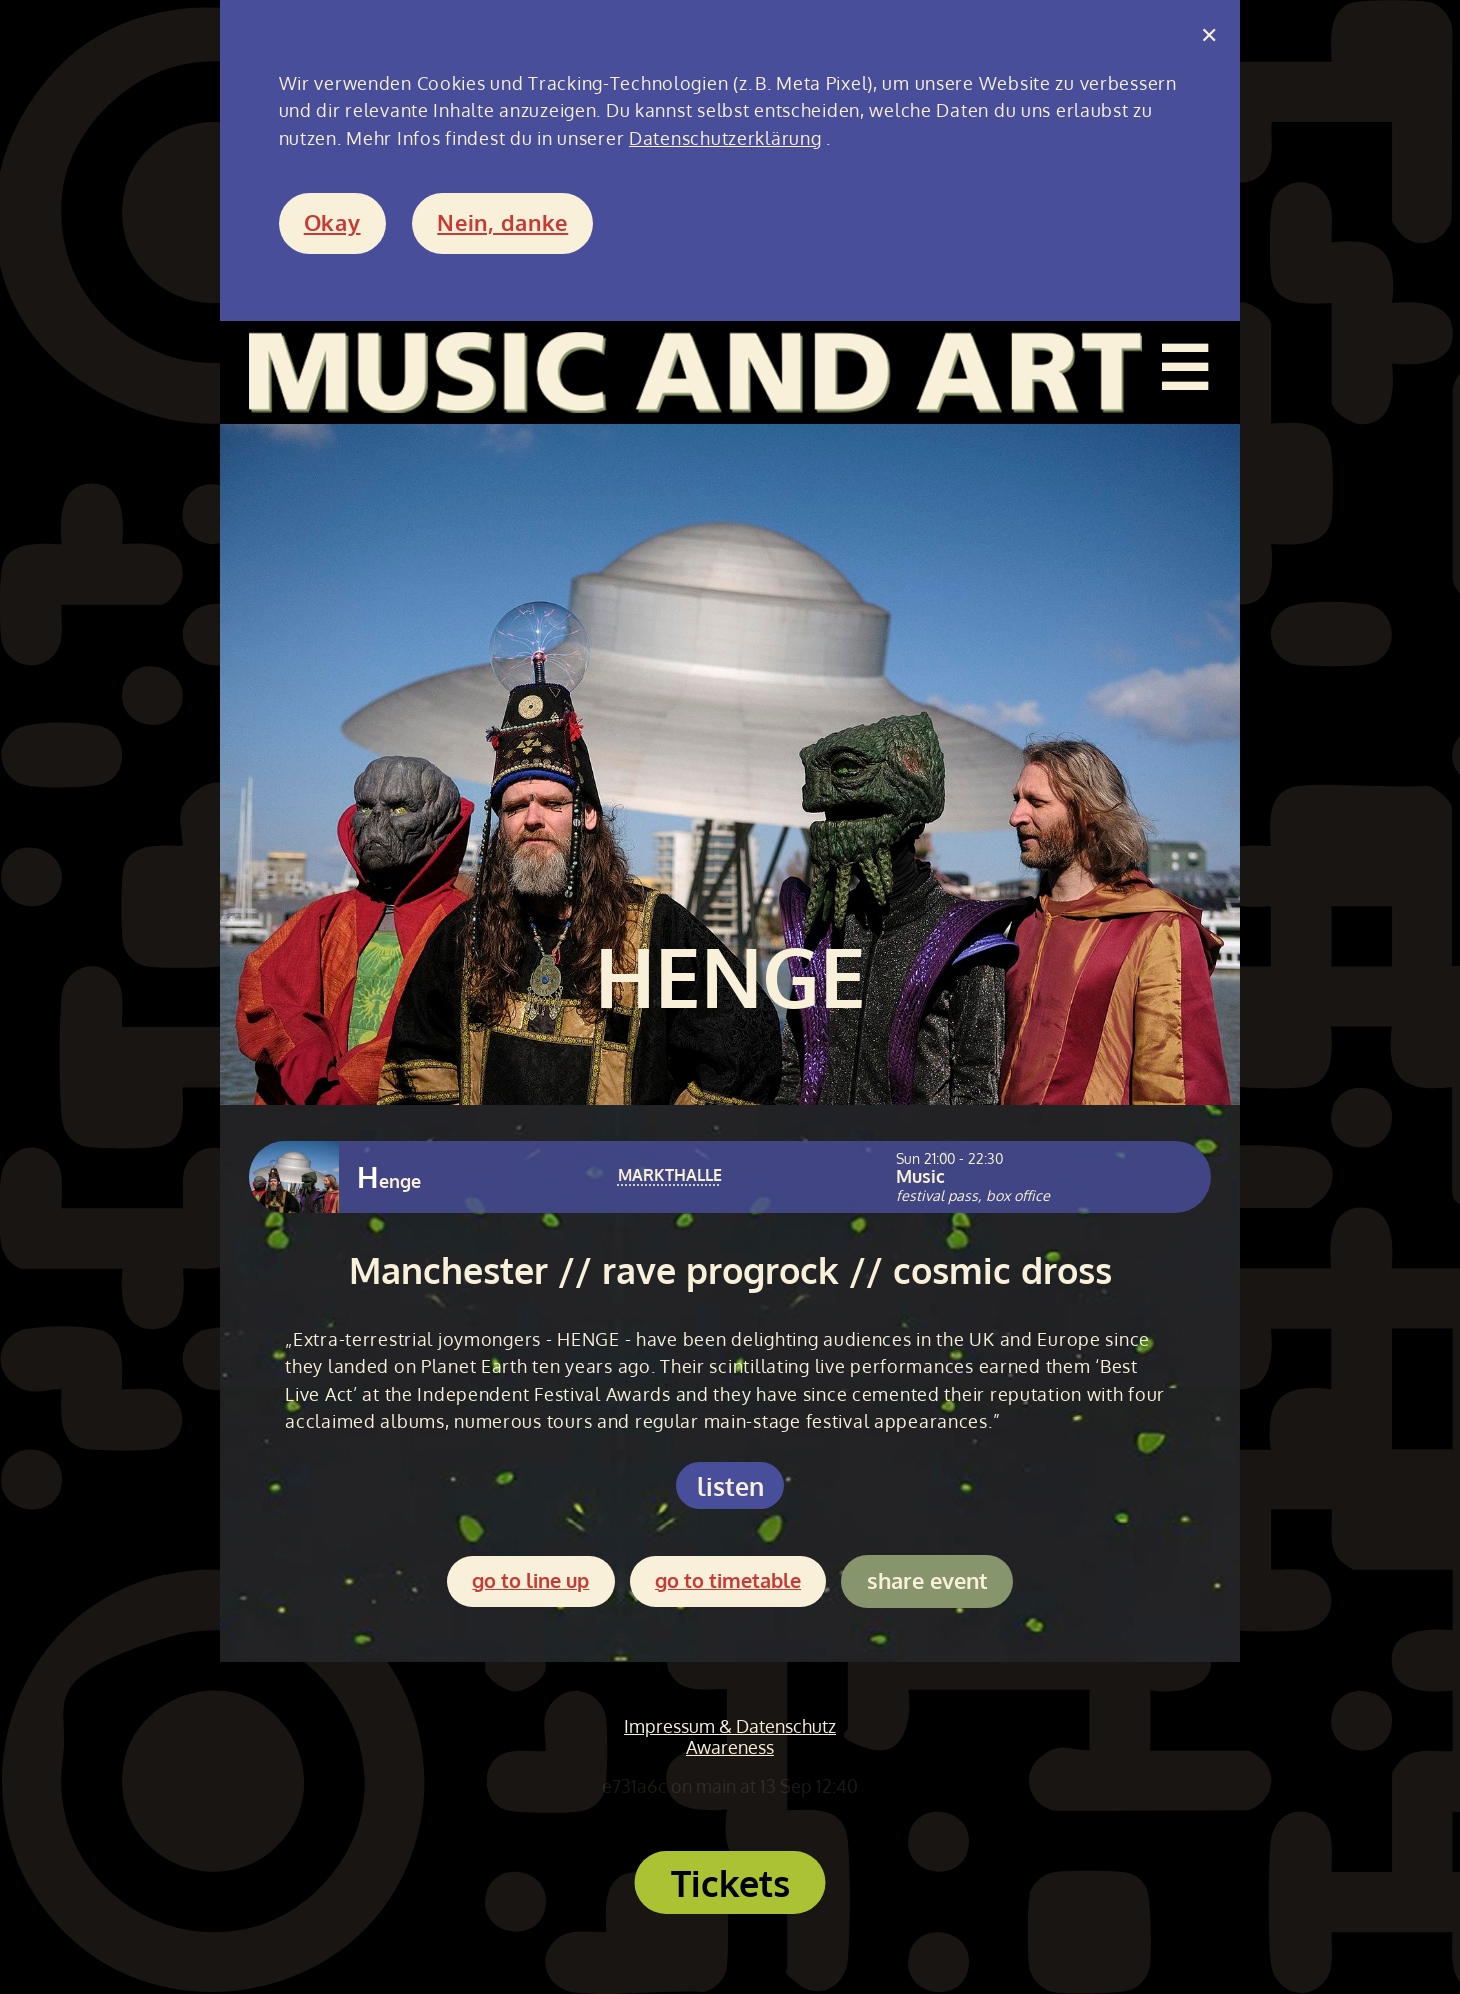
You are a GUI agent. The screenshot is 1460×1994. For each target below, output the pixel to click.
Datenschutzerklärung (725, 138)
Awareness (730, 1747)
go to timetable (728, 1580)
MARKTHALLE (670, 1175)
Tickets (730, 1882)
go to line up (530, 1580)
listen (730, 1486)
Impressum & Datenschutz (730, 1726)
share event (927, 1580)
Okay (332, 222)
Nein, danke (502, 222)
